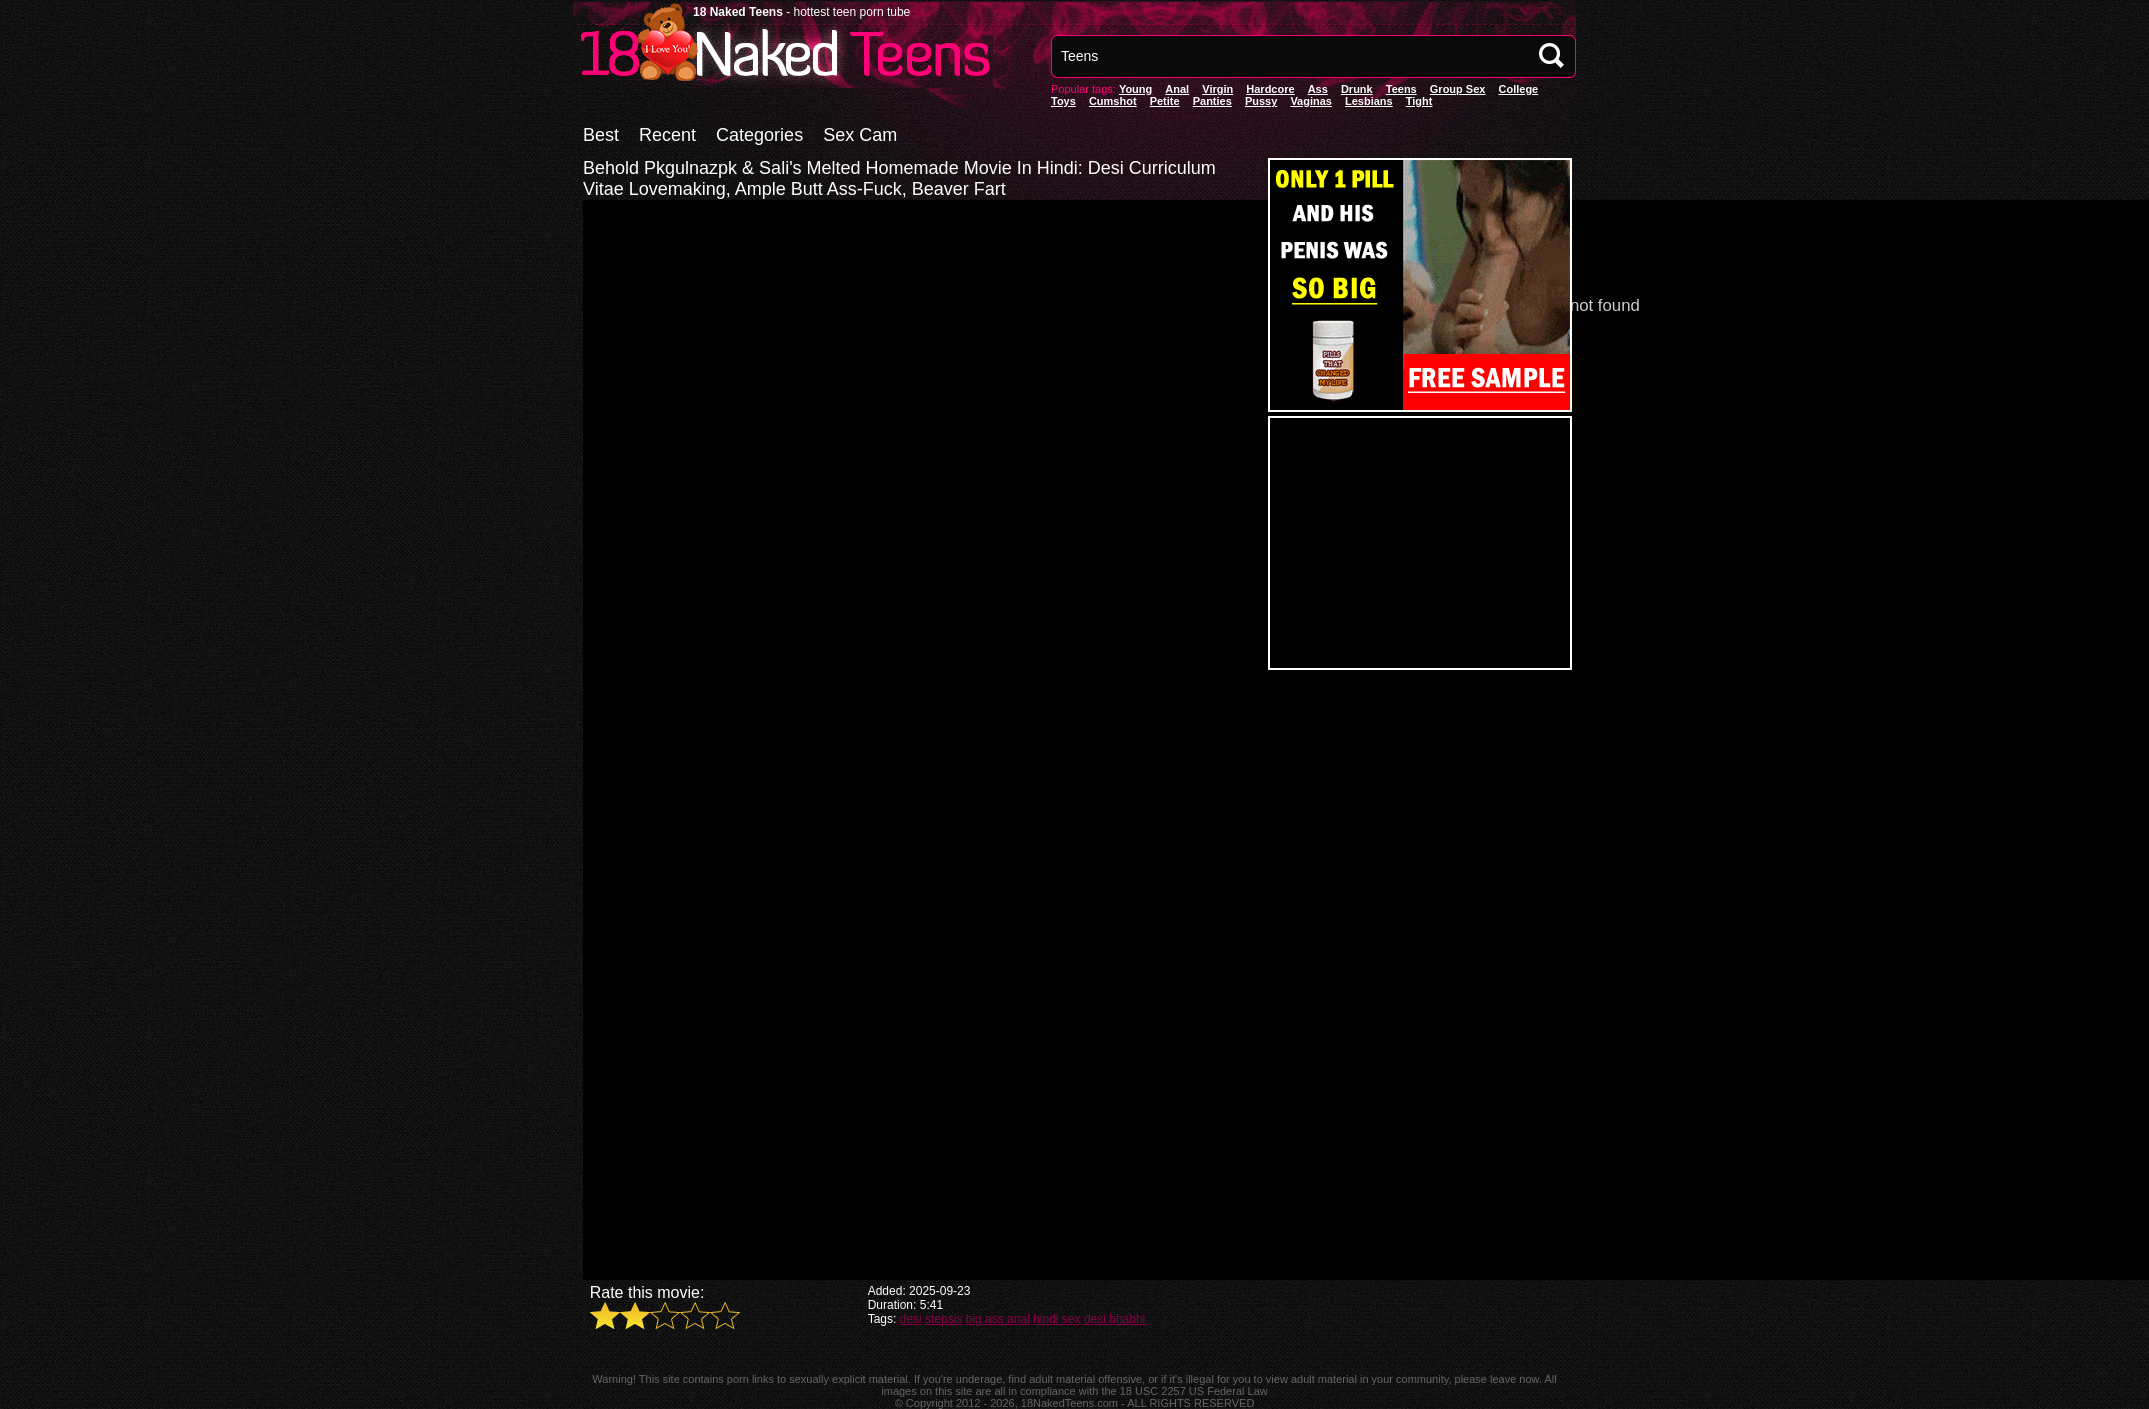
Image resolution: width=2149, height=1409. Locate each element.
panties (1212, 101)
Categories (759, 135)
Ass (1318, 89)
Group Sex (1458, 89)
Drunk (1357, 89)
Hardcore (1270, 89)
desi (911, 1319)
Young (1135, 89)
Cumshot (1113, 101)
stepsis (943, 1319)
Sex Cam (860, 135)
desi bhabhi (1114, 1319)
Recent (667, 135)
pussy (1261, 101)
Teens (1401, 89)
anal (1177, 89)
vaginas (1311, 101)
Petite (1165, 101)
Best (601, 135)
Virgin (1217, 89)
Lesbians (1369, 101)
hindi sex (1056, 1319)
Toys (1063, 101)
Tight (1419, 101)
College (1518, 89)
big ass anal (998, 1319)
